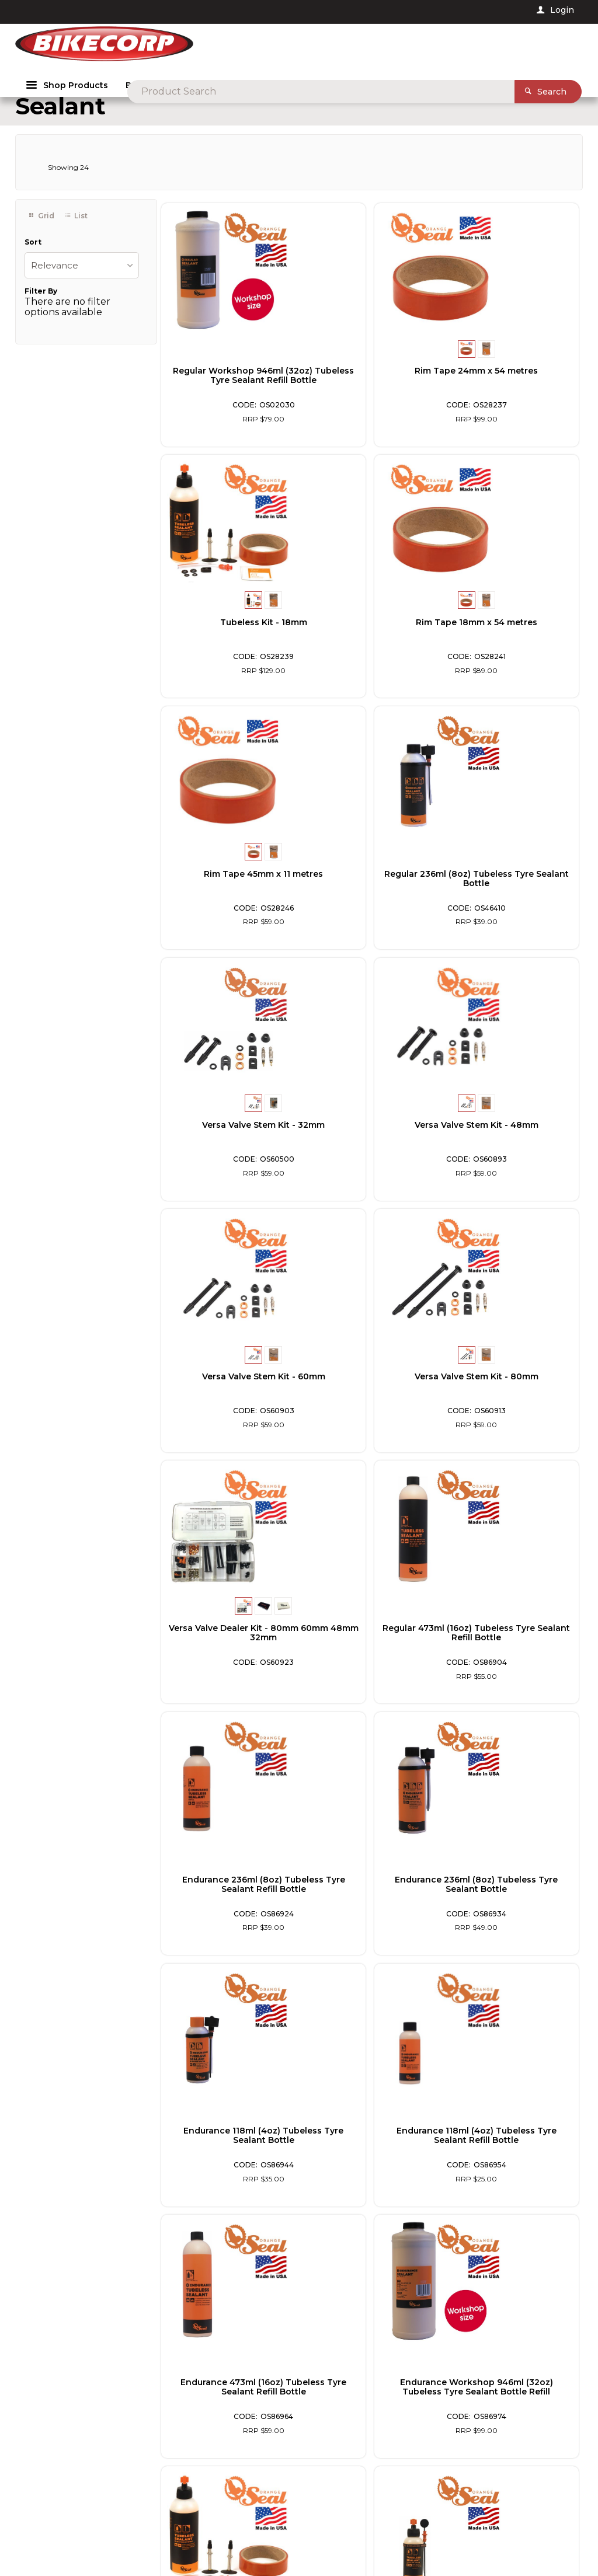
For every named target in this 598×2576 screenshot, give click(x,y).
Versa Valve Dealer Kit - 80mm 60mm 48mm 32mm (370, 1148)
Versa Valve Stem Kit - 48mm (370, 897)
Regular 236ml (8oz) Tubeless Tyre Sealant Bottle (512, 650)
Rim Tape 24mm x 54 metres (370, 394)
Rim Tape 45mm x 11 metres (370, 641)
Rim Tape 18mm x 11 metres (228, 2150)
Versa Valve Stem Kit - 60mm (512, 897)
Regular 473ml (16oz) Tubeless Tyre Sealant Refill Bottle (512, 1153)
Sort (33, 265)
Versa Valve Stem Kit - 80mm (227, 1148)
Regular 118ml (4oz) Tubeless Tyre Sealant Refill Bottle (370, 2159)
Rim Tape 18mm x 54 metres (227, 641)
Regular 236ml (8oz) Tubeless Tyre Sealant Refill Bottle (512, 2159)
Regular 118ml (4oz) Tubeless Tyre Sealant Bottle (370, 1908)
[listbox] (82, 288)
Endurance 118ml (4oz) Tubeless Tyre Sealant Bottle (512, 1404)
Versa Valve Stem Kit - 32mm (227, 897)
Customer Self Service (194, 2533)
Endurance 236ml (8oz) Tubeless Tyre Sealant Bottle (370, 1404)
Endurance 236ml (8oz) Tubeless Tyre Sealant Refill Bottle (227, 1404)
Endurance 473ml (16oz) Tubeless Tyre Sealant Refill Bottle (370, 1656)
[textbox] (303, 46)
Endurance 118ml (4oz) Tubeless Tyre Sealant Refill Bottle (227, 1656)
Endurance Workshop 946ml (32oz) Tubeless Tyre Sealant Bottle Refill (512, 1656)
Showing (68, 190)
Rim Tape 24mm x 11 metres (512, 1898)
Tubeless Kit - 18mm (511, 389)
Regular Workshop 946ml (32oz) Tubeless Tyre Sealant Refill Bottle (228, 399)
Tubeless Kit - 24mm (227, 1898)
